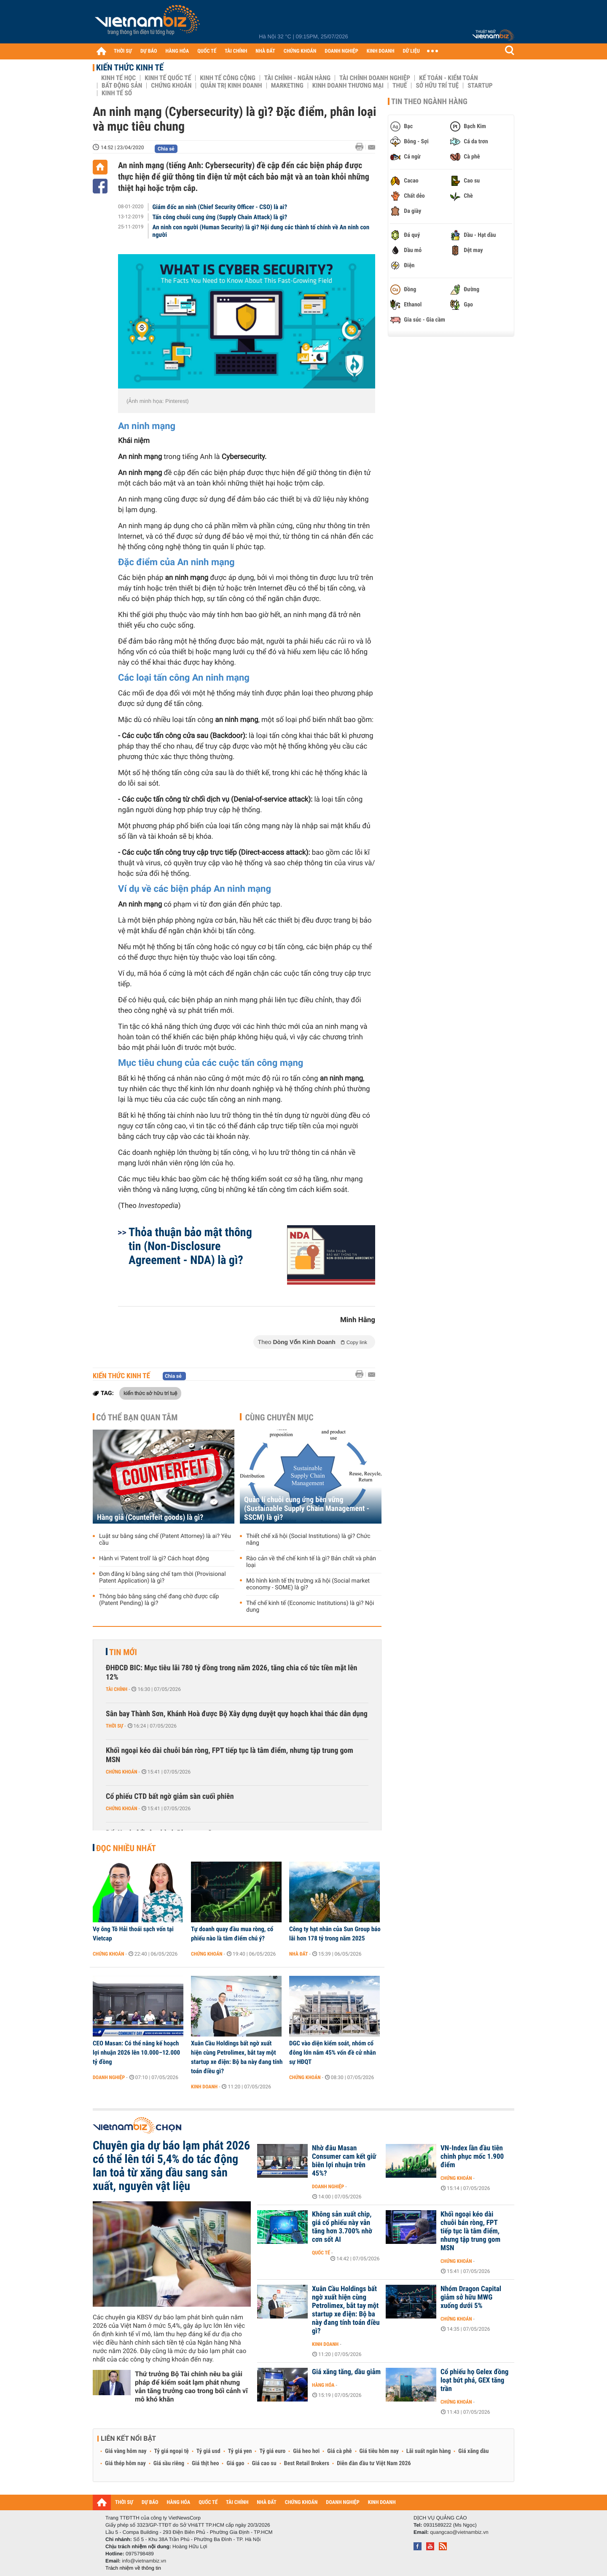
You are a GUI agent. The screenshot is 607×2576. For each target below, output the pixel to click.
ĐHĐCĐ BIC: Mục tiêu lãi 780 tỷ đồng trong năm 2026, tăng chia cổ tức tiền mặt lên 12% (231, 1673)
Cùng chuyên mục (279, 1417)
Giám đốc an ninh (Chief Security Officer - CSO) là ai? (220, 207)
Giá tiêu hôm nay (379, 2451)
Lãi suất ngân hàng (428, 2451)
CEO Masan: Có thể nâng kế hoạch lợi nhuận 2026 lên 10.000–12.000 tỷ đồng (136, 2052)
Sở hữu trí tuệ (437, 85)
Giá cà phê (339, 2451)
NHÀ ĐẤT (265, 51)
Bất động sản (122, 85)
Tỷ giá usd (208, 2451)
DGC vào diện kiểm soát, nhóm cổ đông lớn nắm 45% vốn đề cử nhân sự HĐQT (332, 2052)
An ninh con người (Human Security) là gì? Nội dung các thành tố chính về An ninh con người (261, 231)
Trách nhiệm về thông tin (133, 2568)
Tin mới (123, 1652)
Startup (479, 85)
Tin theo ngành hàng (429, 101)
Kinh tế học (118, 78)
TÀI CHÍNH (236, 51)
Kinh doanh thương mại (348, 85)
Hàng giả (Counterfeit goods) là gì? (150, 1517)
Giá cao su (264, 2463)
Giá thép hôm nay (125, 2463)
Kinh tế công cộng (227, 78)
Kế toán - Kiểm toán (448, 78)
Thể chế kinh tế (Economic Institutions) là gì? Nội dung (310, 1606)
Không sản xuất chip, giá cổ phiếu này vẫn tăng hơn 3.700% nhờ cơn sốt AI (342, 2227)
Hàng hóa (323, 2385)
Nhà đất (298, 1954)
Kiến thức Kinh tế (130, 67)
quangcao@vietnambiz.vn (459, 2532)
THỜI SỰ (123, 51)
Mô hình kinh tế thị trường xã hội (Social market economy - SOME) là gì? (308, 1584)
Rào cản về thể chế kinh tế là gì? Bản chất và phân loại (311, 1562)
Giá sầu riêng (168, 2463)
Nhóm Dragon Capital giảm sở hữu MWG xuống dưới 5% (470, 2297)
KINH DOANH (381, 51)
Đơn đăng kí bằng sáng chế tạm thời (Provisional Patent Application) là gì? (162, 1577)
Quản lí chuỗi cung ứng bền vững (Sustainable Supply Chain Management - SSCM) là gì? (306, 1508)
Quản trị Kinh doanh (231, 85)
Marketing (287, 85)
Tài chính (116, 1689)
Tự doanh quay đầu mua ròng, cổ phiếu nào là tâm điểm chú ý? (232, 1933)
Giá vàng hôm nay (126, 2451)
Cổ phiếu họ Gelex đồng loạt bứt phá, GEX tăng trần (474, 2380)
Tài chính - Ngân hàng (297, 78)
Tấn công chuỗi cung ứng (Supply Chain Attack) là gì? (220, 217)
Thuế (399, 85)
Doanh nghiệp (109, 2077)
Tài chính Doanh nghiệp (374, 78)
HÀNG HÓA (177, 51)
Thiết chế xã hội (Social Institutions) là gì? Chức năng (308, 1539)
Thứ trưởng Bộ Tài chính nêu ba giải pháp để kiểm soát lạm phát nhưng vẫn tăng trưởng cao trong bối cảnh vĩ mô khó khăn (191, 2386)
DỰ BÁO (148, 51)
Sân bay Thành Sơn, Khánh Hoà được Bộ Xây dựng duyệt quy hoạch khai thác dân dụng (237, 1713)
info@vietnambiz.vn (144, 2561)
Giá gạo (235, 2463)
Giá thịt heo (205, 2463)
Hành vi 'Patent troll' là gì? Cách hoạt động (154, 1558)
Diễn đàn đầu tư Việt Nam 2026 (374, 2463)
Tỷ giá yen (240, 2451)
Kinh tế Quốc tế (168, 78)
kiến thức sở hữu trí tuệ (150, 1393)
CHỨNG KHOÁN (300, 51)
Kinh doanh (204, 2087)
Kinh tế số (117, 93)
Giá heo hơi (306, 2451)
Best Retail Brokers (307, 2463)
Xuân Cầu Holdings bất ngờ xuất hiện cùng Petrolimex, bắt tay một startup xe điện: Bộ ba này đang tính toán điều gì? (236, 2057)
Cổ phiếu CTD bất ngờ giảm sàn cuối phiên (170, 1796)
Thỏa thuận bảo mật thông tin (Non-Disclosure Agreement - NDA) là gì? (190, 1246)
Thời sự (114, 1726)
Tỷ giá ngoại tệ (171, 2451)
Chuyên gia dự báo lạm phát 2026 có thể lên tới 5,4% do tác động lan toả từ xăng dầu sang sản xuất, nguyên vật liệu (171, 2166)
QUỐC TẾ (206, 51)
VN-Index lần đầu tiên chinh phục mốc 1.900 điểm (472, 2156)
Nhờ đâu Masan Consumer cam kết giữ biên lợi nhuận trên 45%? (344, 2161)
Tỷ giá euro (272, 2451)
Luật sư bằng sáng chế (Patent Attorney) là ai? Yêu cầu (165, 1539)
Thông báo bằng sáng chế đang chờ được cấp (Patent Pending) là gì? (159, 1600)
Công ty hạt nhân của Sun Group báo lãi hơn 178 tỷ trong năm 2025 (335, 1933)
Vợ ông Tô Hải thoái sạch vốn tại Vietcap (133, 1933)
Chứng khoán (171, 85)
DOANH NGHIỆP (341, 51)
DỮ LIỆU (411, 51)
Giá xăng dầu (473, 2451)
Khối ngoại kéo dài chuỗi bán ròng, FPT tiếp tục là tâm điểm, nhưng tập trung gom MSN (229, 1755)
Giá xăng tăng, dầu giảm (346, 2372)
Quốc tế (321, 2253)
